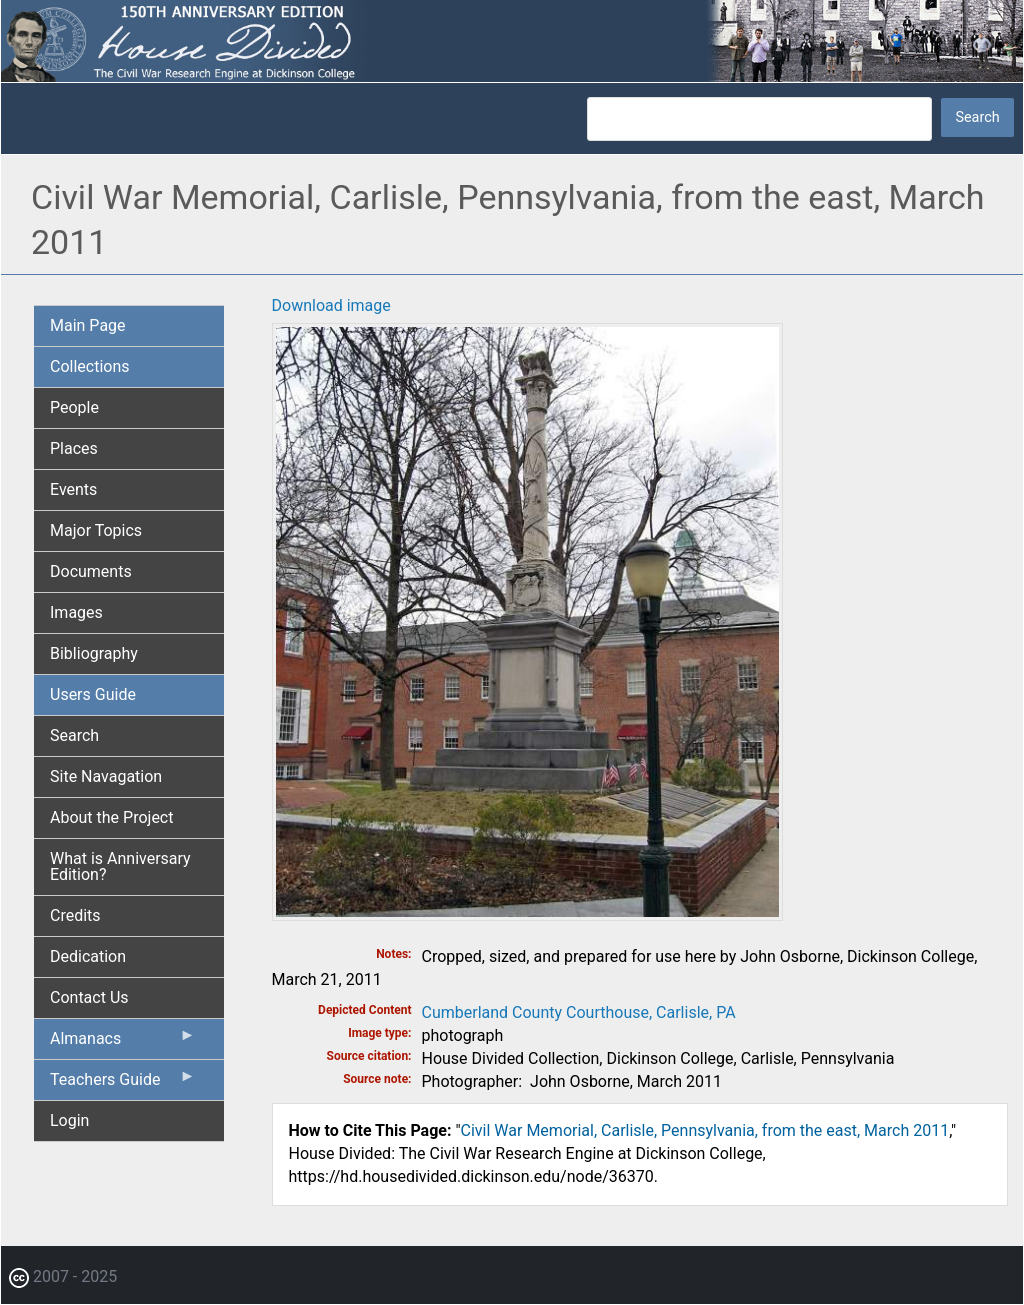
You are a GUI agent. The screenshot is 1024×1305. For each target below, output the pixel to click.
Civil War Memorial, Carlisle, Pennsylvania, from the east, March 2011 (705, 1130)
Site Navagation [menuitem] (106, 776)
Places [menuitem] (74, 448)
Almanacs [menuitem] (123, 1043)
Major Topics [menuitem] (96, 530)
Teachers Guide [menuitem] (123, 1084)
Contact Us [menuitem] (89, 997)
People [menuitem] (74, 407)
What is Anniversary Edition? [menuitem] (120, 866)
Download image (331, 305)
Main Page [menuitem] (88, 325)
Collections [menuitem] (90, 366)
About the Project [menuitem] (111, 817)
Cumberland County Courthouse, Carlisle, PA (579, 1012)
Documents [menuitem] (91, 571)
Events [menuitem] (73, 489)
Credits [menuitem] (75, 915)
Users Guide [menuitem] (93, 694)
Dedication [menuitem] (88, 956)
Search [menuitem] (74, 735)
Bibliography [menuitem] (94, 653)
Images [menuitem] (76, 612)
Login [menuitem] (69, 1120)
